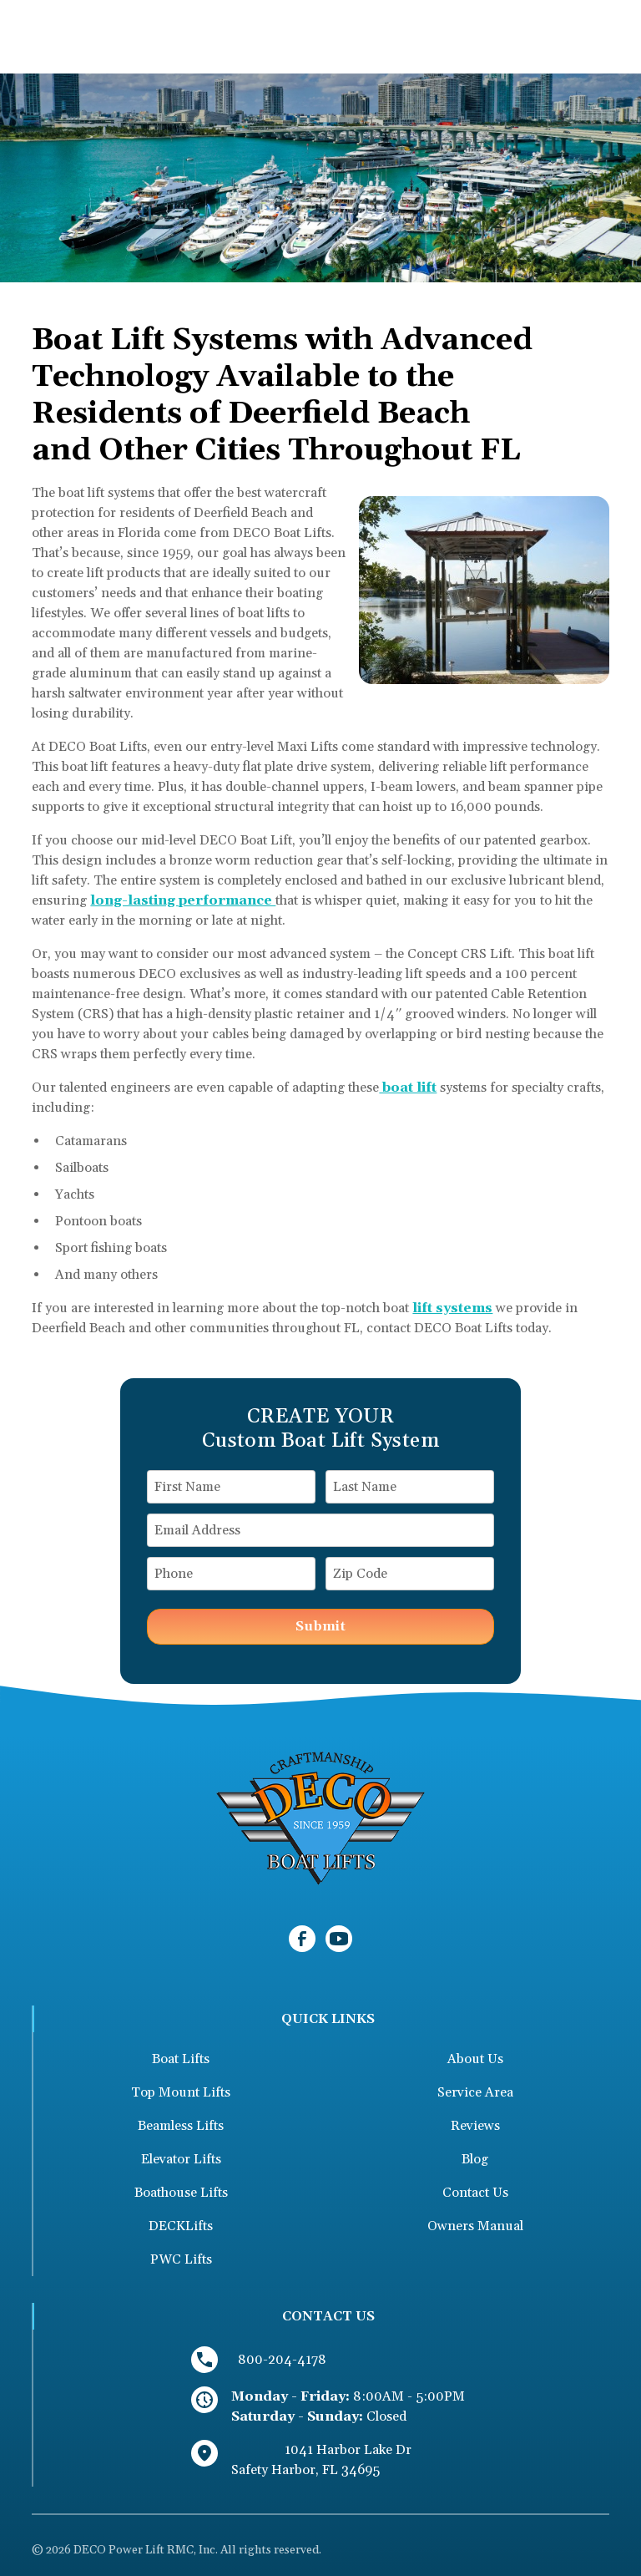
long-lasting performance (182, 900)
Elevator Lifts (181, 2159)
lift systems (452, 1308)
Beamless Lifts (181, 2125)
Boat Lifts (180, 2059)
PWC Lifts (181, 2259)
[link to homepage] (320, 1817)
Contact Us (475, 2192)
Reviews (475, 2125)
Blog (475, 2159)
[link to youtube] (339, 1938)
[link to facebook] (302, 1938)
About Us (475, 2059)
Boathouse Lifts (181, 2192)
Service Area (475, 2092)
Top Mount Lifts (180, 2092)
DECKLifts (181, 2226)
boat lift (408, 1087)
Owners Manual (475, 2226)
